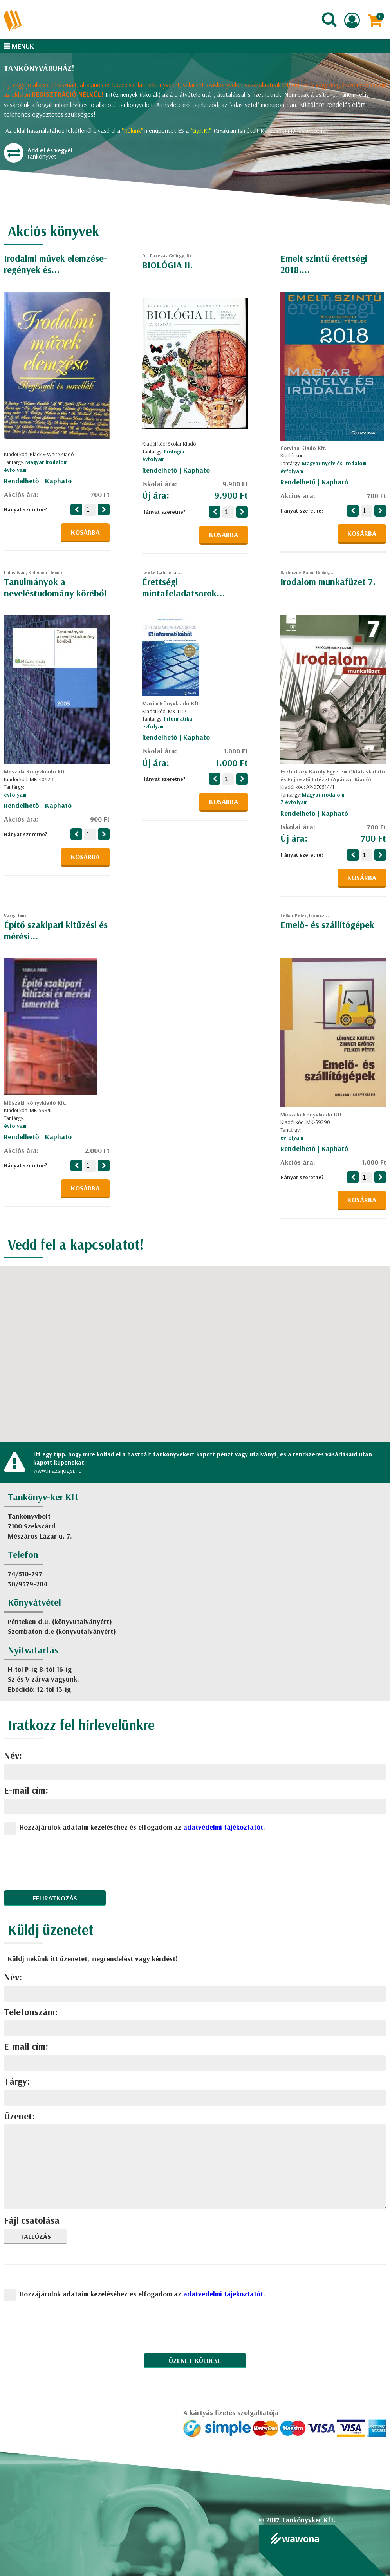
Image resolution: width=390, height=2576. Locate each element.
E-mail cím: (26, 1790)
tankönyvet (43, 155)
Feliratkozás (54, 1897)
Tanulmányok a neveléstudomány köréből (55, 587)
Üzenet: (19, 2116)
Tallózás (35, 2236)
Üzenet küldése (195, 2360)
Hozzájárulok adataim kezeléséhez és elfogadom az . (142, 1827)
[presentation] (63, 1859)
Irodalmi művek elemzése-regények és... (55, 263)
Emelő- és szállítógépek (327, 924)
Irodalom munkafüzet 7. (328, 581)
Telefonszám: (31, 2012)
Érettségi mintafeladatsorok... (183, 587)
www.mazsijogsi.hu (57, 1470)
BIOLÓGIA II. (167, 265)
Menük (19, 46)
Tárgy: (17, 2081)
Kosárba (85, 532)
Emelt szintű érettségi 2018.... (323, 263)
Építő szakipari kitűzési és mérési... (56, 930)
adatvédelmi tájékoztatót (223, 1827)
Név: (13, 1755)
